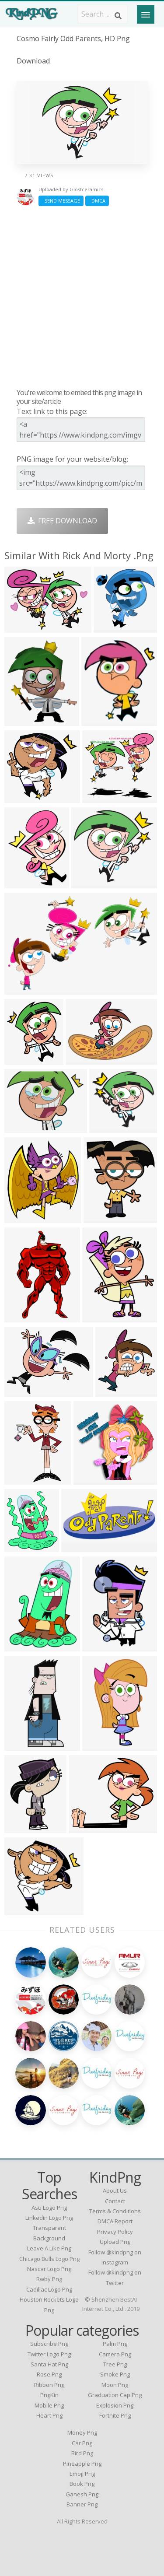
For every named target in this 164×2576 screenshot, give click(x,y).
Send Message (61, 200)
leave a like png (49, 2248)
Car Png (82, 2443)
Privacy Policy (115, 2232)
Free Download (62, 521)
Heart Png (49, 2415)
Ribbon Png (49, 2385)
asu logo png (49, 2208)
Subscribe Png (49, 2344)
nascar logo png (49, 2269)
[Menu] (145, 14)
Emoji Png (82, 2474)
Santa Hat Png (49, 2364)
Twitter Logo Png (49, 2354)
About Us (115, 2190)
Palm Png (115, 2344)
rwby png (49, 2279)
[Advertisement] (82, 297)
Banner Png (82, 2504)
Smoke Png (115, 2374)
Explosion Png (114, 2405)
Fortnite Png (115, 2415)
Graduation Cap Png (115, 2395)
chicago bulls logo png (49, 2259)
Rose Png (49, 2374)
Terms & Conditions (115, 2211)
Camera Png (115, 2354)
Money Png (82, 2432)
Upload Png (115, 2242)
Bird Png (82, 2453)
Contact (115, 2201)
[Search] (118, 16)
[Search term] (102, 14)
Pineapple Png (82, 2463)
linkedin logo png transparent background (49, 2228)
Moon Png (114, 2385)
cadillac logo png (49, 2289)
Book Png (82, 2484)
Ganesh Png (82, 2494)
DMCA (97, 200)
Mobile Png (49, 2405)
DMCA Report (115, 2221)
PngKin (49, 2395)
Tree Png (115, 2364)
